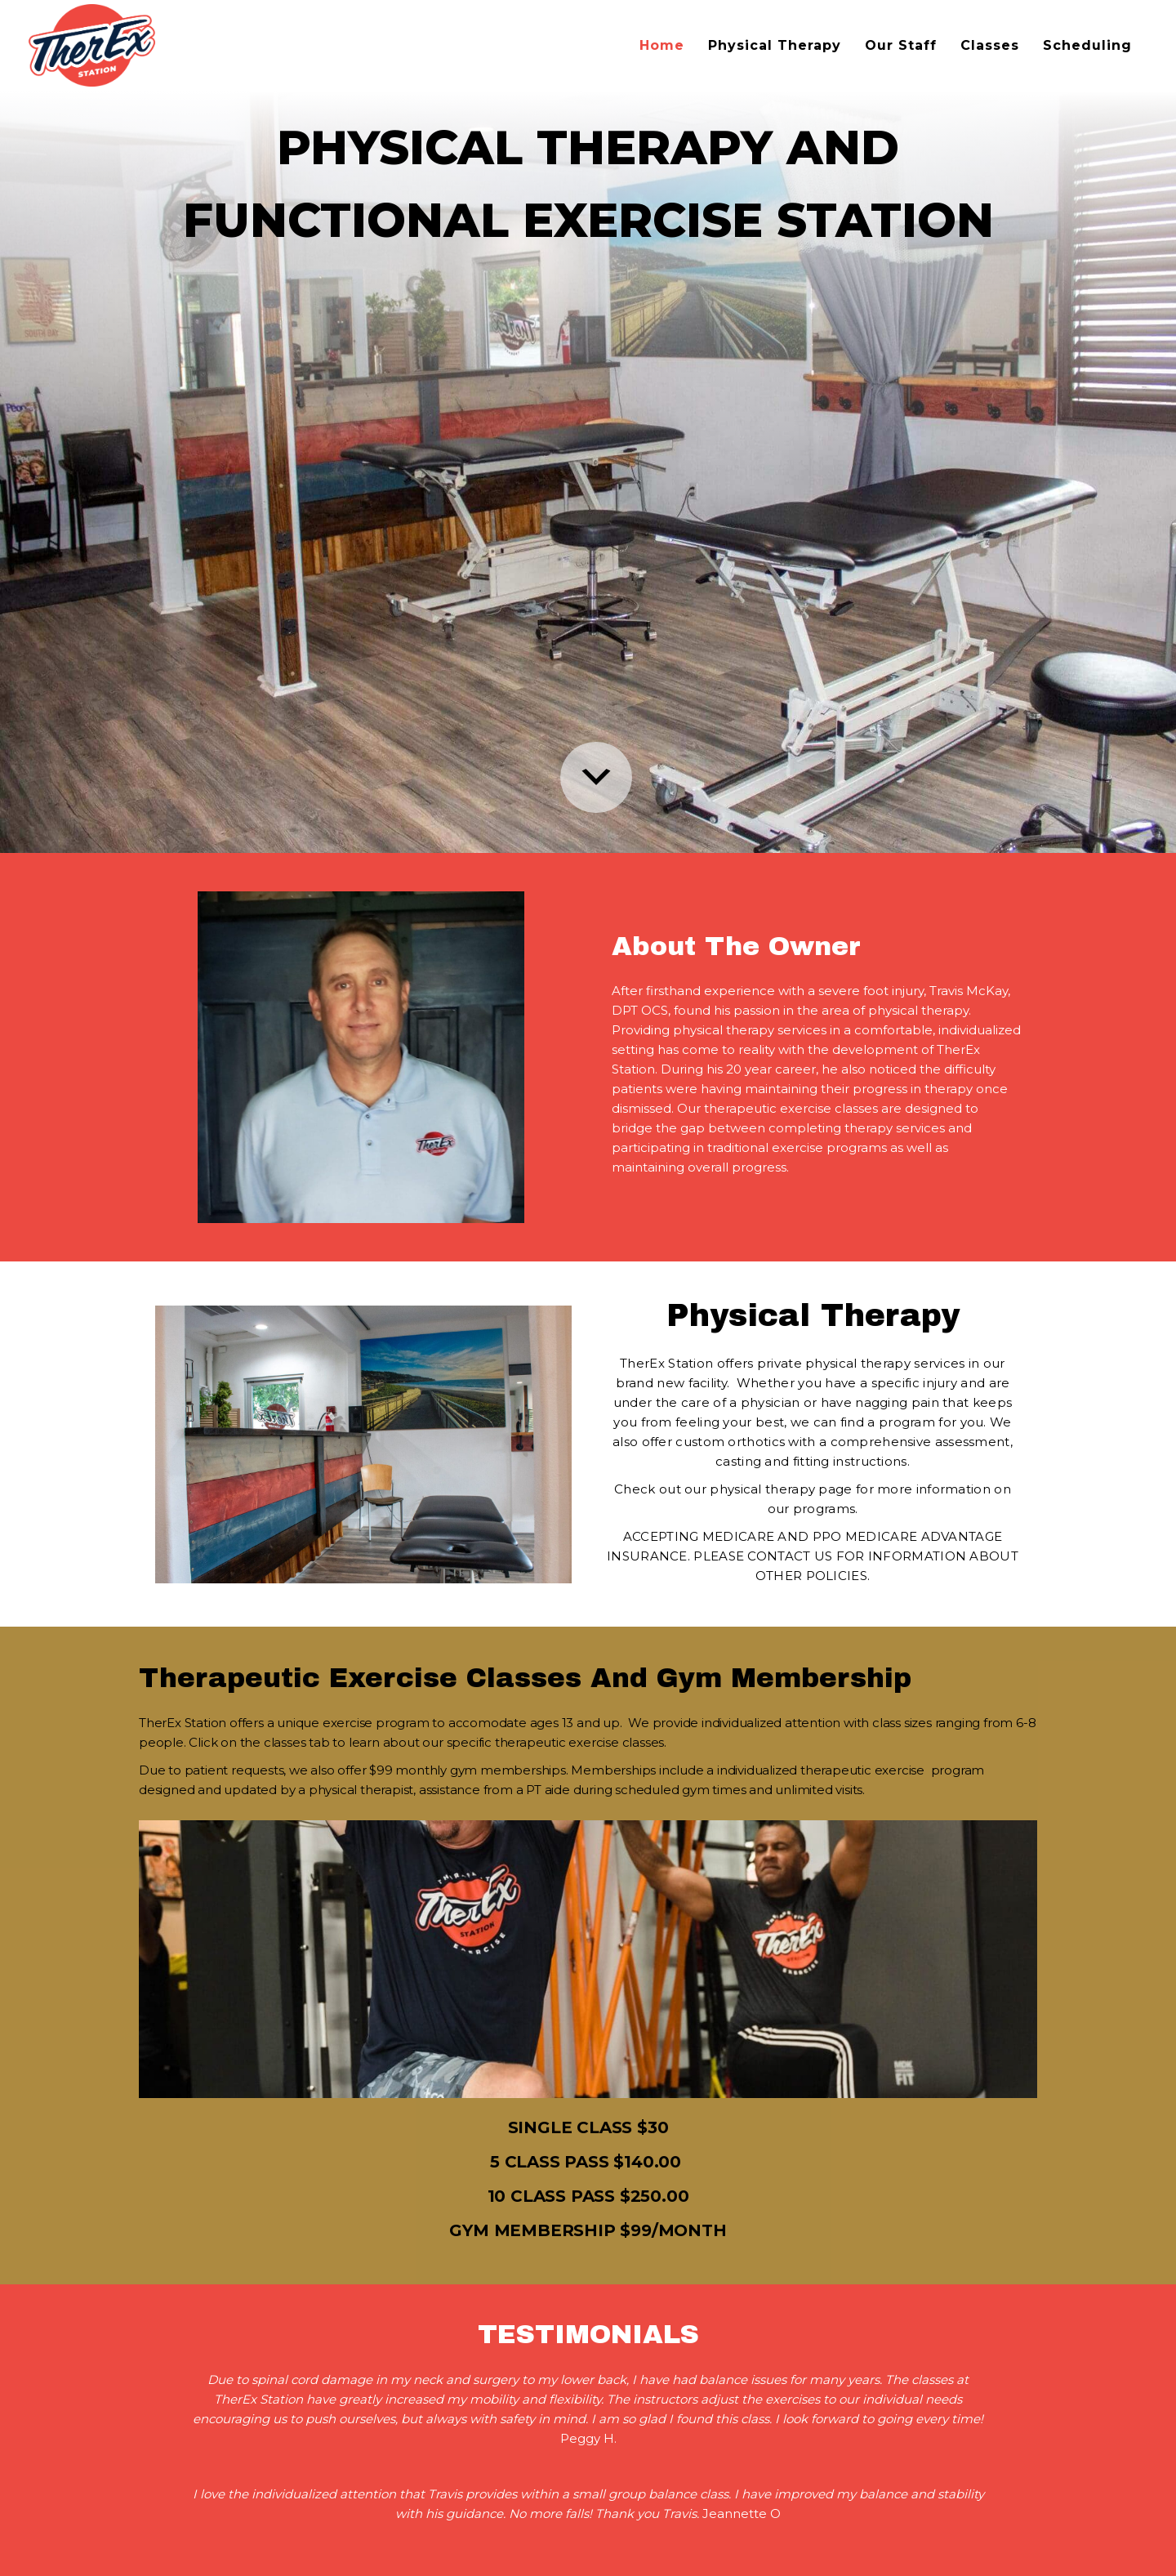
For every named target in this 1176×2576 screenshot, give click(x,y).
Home (661, 45)
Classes (989, 45)
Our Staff (901, 45)
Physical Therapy (774, 45)
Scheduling (1087, 45)
